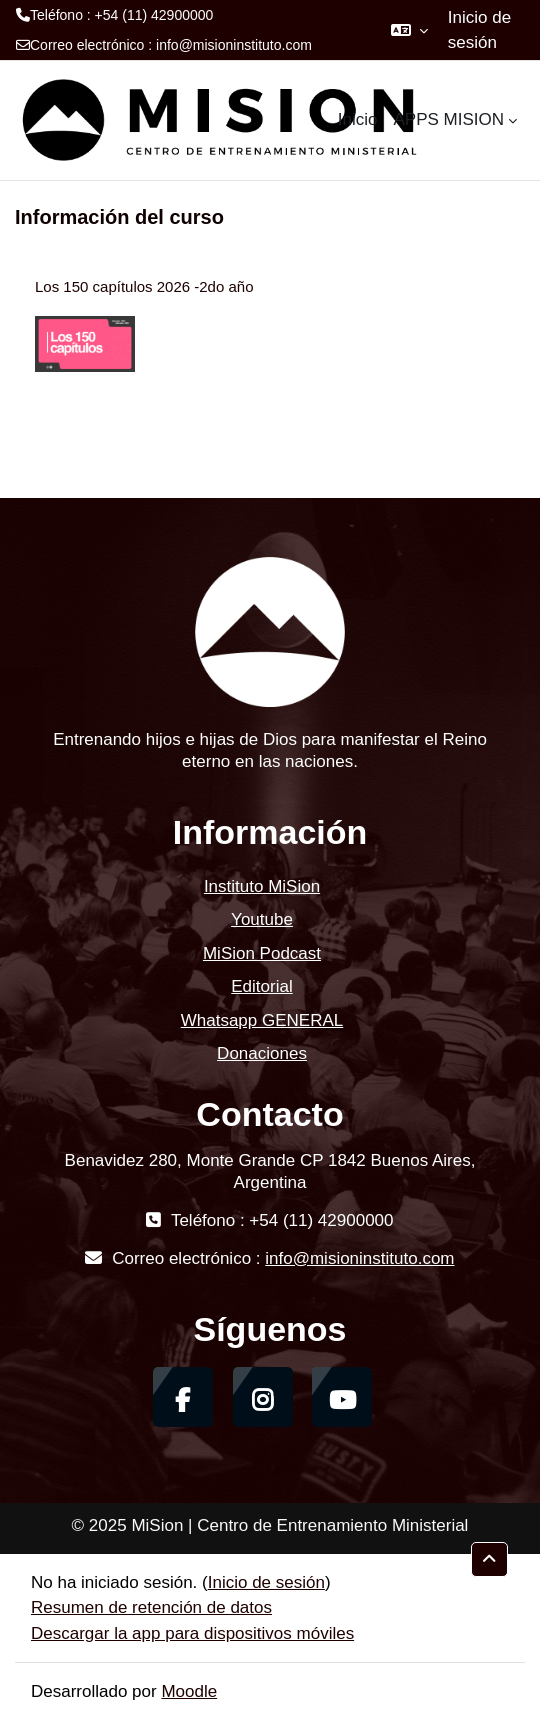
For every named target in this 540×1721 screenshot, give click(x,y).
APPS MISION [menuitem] (448, 119)
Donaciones (262, 1053)
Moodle (189, 1691)
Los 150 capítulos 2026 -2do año (144, 286)
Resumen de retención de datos (151, 1607)
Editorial (261, 986)
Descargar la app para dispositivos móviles (192, 1633)
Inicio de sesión (479, 30)
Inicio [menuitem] (358, 119)
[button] (409, 30)
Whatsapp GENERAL (262, 1020)
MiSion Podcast (262, 953)
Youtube (262, 919)
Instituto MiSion (262, 886)
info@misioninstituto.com (234, 45)
